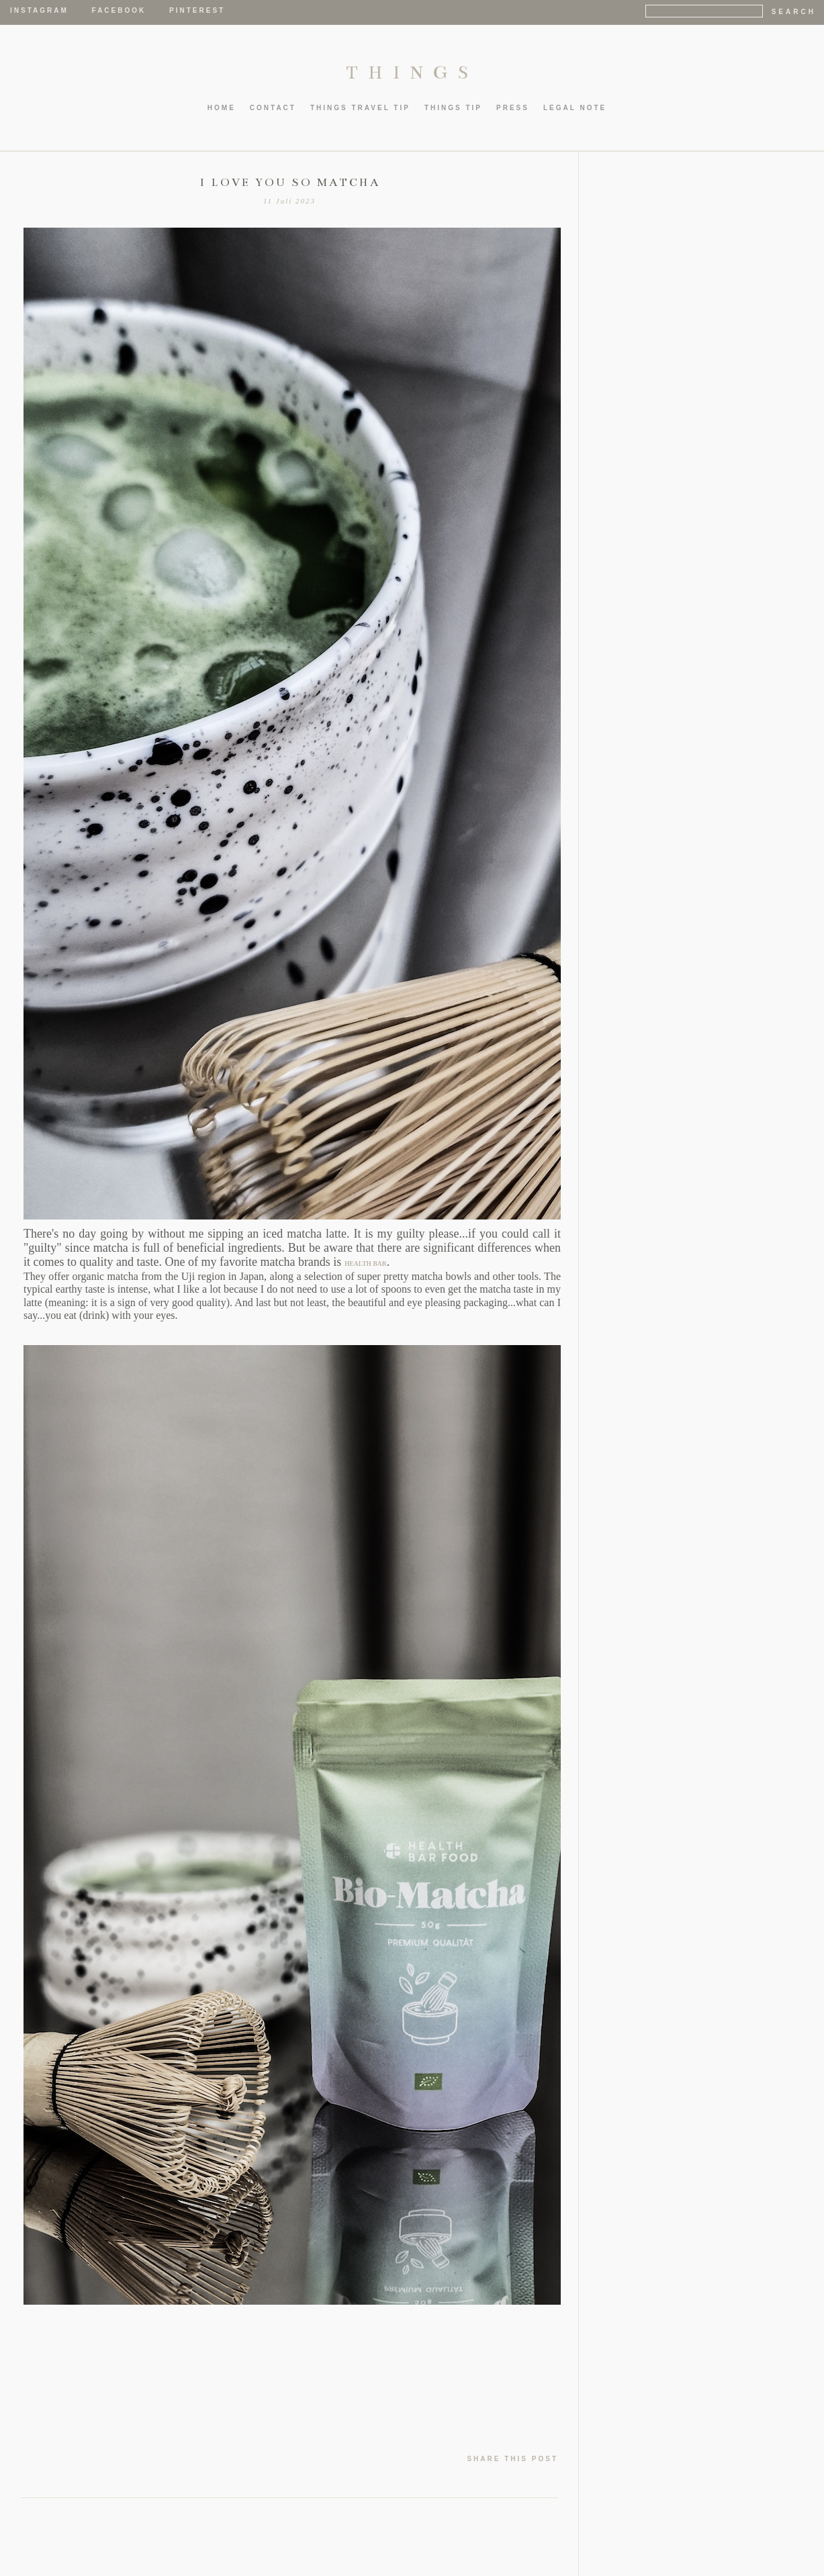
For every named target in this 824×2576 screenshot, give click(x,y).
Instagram (39, 10)
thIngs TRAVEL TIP (360, 107)
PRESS (512, 107)
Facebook (119, 10)
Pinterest (197, 10)
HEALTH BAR (366, 1263)
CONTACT (273, 107)
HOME (222, 107)
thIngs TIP (453, 107)
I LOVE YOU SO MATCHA (289, 182)
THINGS (412, 72)
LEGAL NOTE (574, 107)
